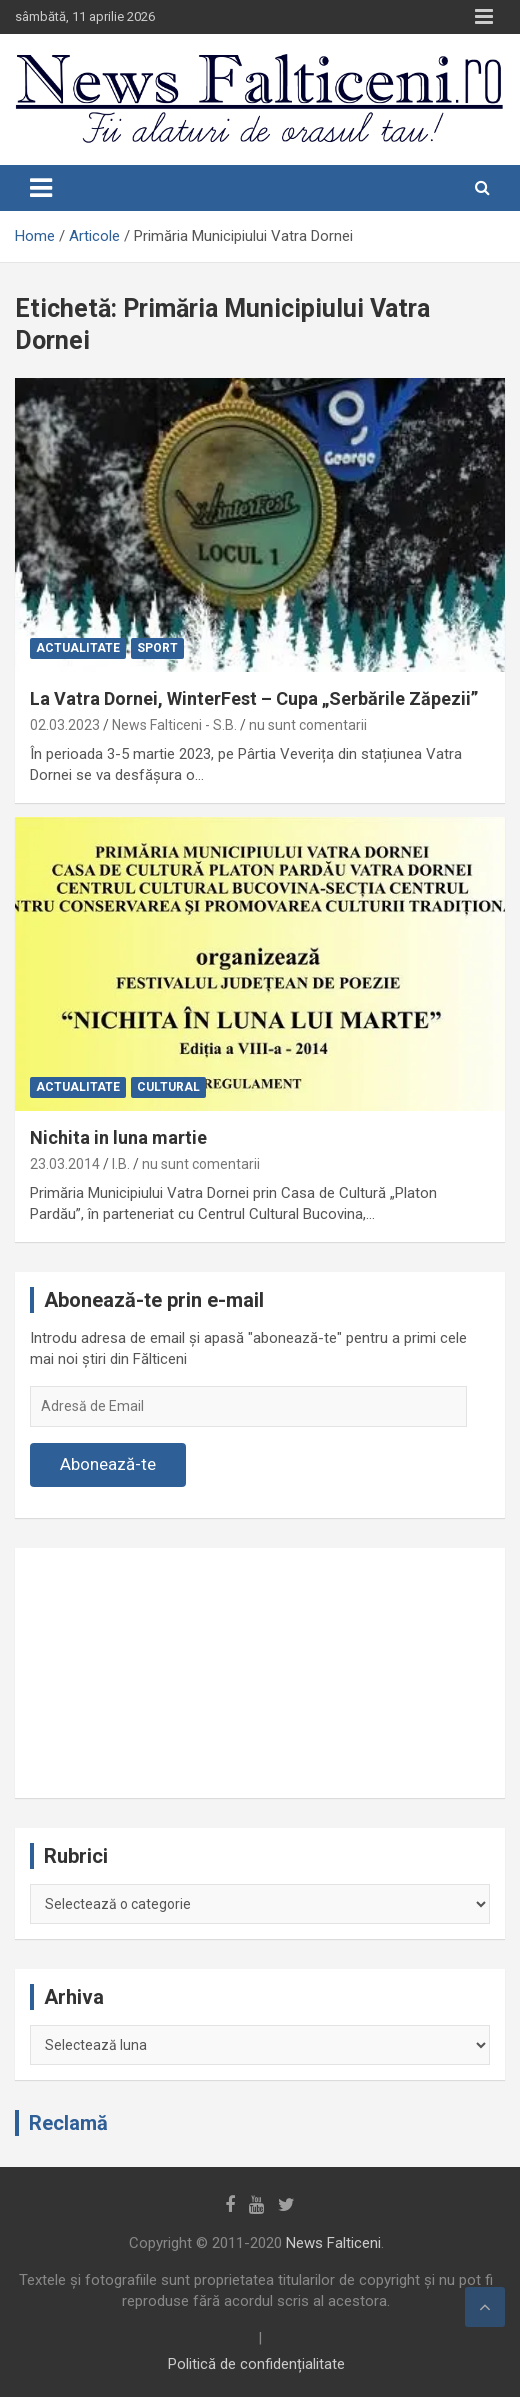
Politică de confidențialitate (256, 2364)
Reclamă (68, 2123)
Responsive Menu (484, 17)
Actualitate (78, 648)
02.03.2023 (65, 725)
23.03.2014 (65, 1164)
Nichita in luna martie (118, 1137)
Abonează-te (108, 1464)
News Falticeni (333, 2243)
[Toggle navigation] (41, 188)
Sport (157, 648)
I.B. (121, 1164)
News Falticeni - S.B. (174, 725)
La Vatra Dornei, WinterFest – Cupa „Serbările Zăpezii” (254, 698)
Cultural (168, 1087)
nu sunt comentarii (308, 725)
